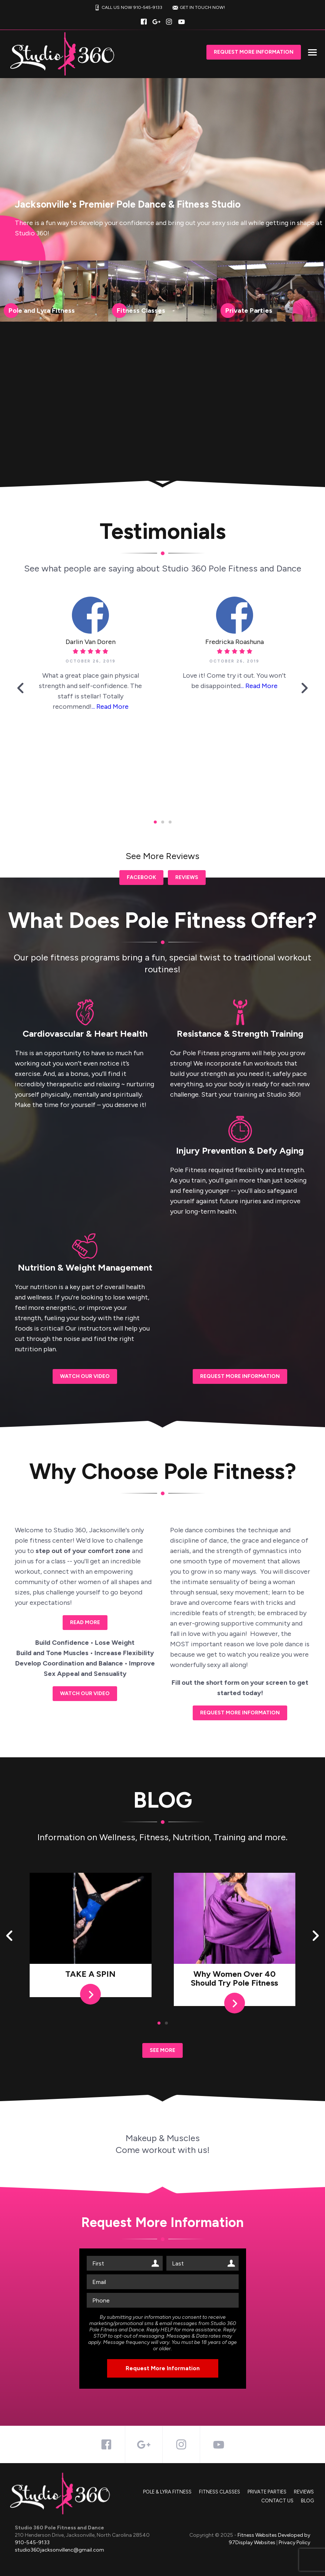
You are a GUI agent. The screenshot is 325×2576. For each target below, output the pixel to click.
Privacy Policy (294, 2542)
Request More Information (254, 52)
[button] (20, 689)
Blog (307, 2500)
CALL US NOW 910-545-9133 (127, 7)
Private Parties (267, 2492)
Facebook (141, 877)
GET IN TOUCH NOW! (198, 7)
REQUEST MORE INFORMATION (240, 1376)
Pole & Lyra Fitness (167, 2492)
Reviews (186, 877)
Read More (85, 1622)
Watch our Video (85, 1376)
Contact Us (277, 2500)
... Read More (110, 706)
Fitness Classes (219, 2492)
